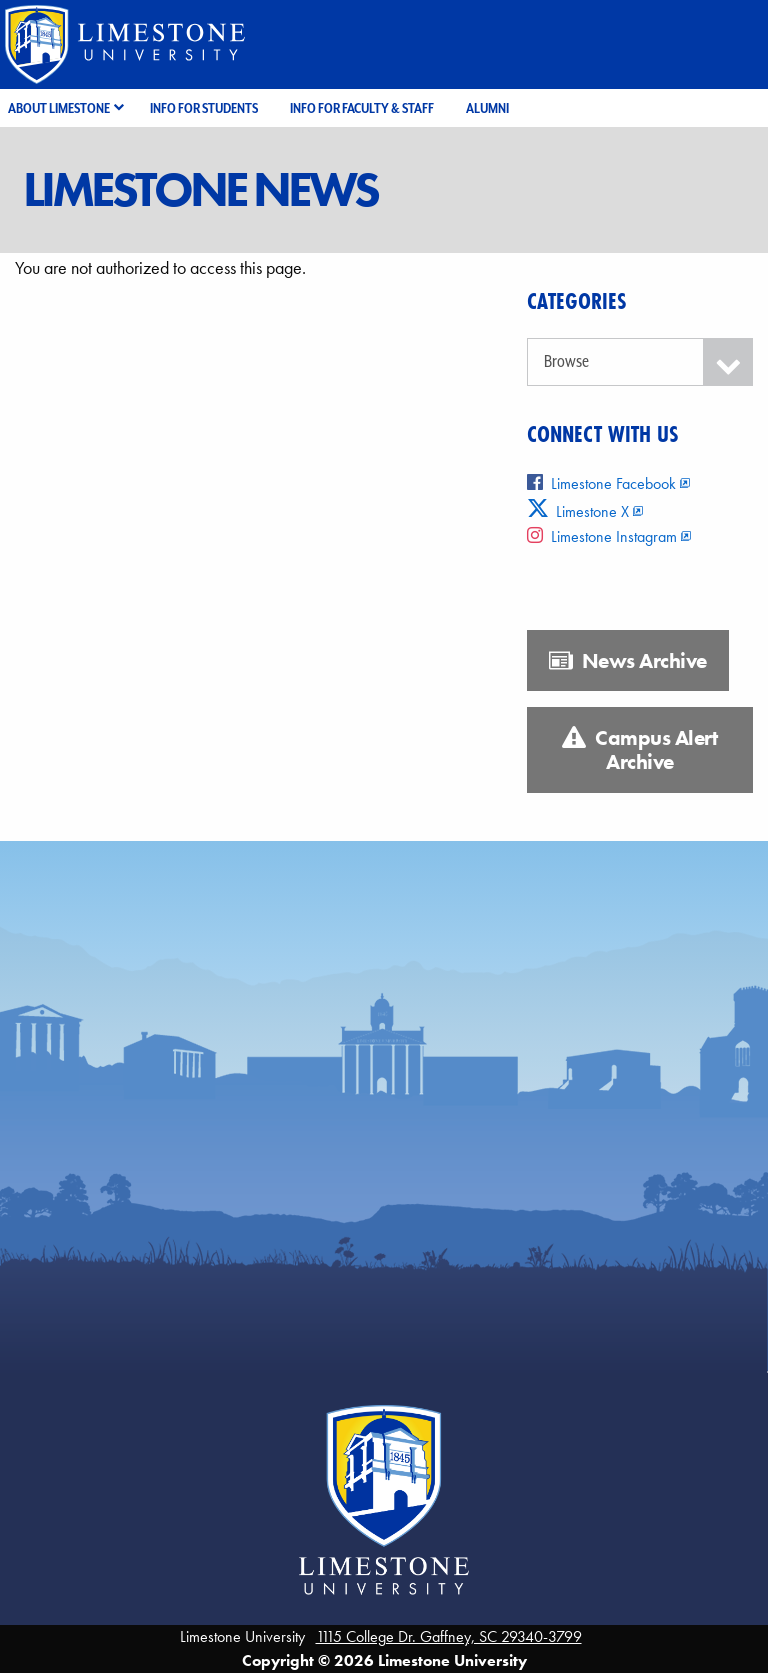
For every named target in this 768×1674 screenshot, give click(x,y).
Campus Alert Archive (639, 750)
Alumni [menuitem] (487, 108)
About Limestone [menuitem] (59, 108)
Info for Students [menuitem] (204, 108)
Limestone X (578, 511)
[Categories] (640, 362)
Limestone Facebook (601, 483)
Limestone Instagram (602, 536)
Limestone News (200, 189)
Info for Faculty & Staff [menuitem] (362, 108)
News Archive (628, 661)
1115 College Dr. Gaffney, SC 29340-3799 (449, 1636)
